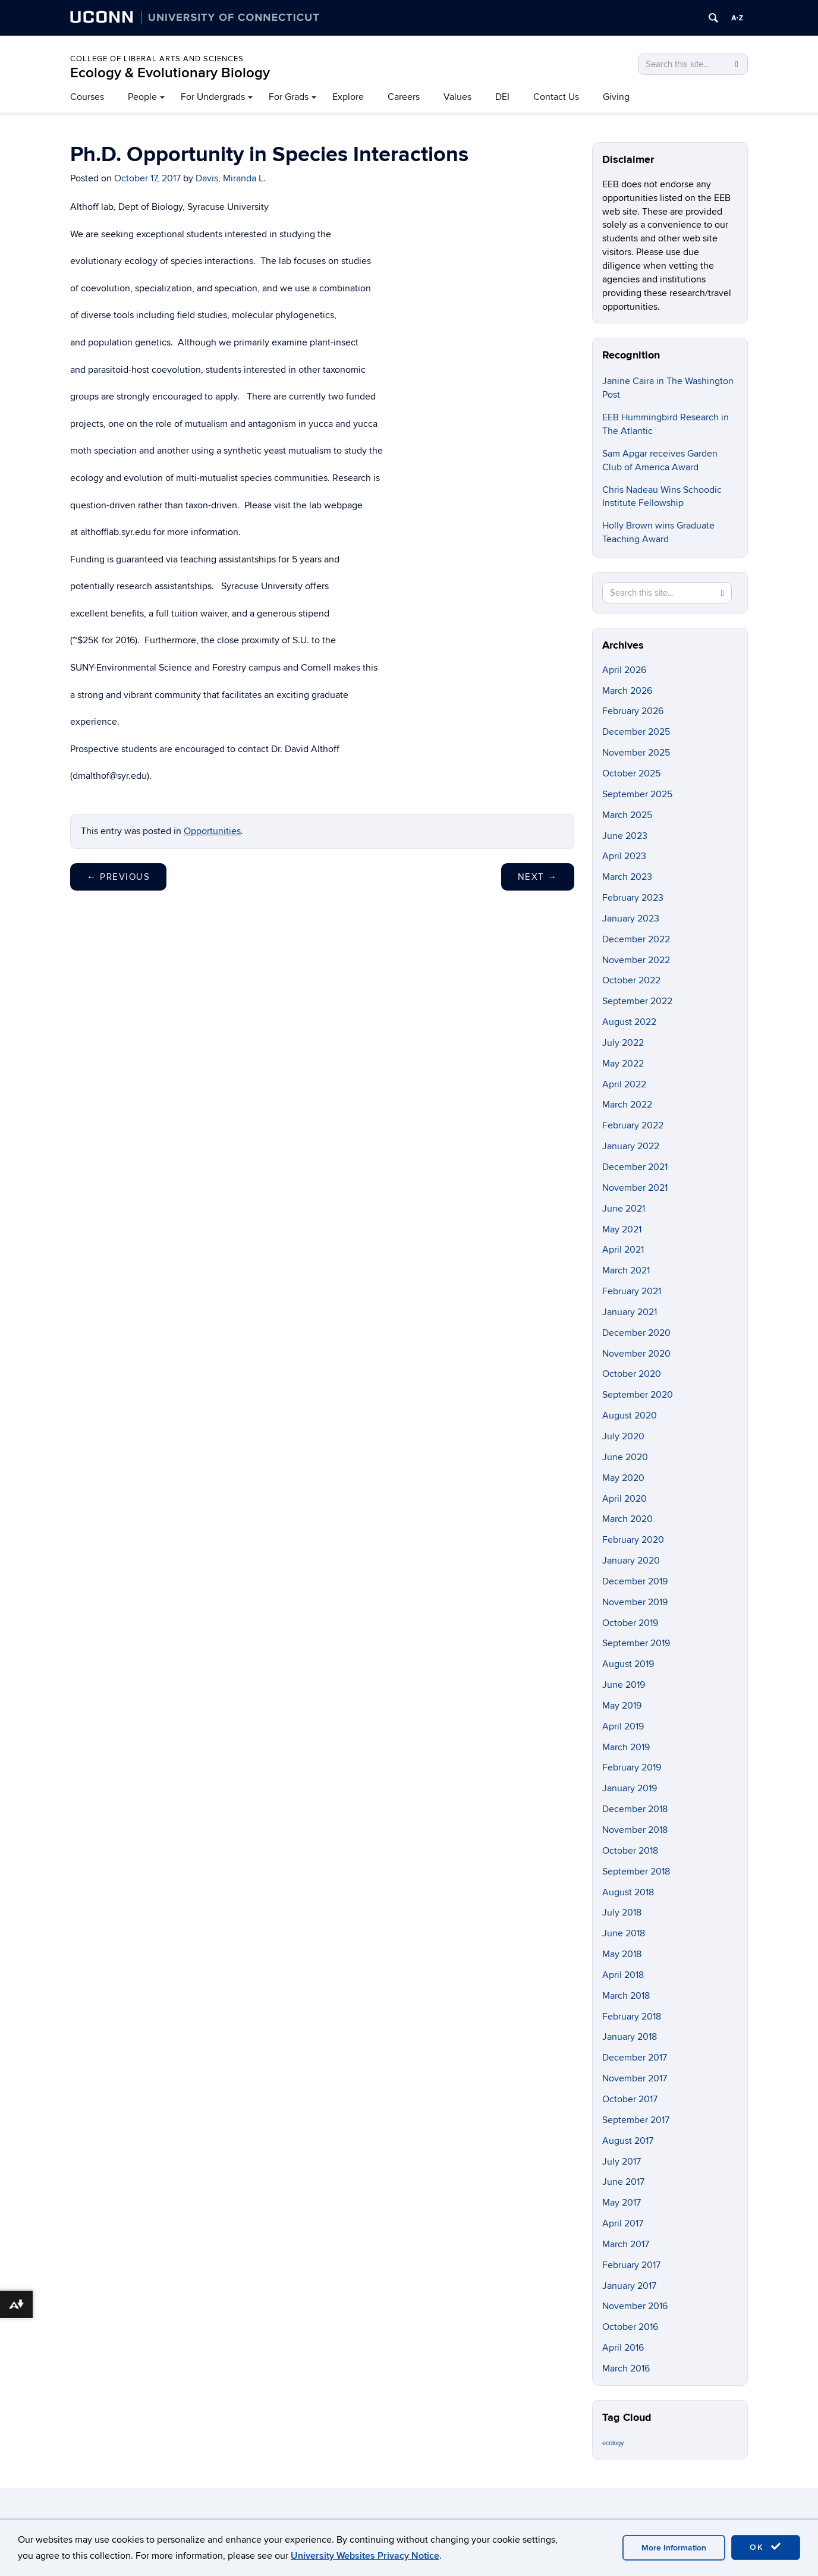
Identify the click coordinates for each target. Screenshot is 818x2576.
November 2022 (636, 960)
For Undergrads (213, 97)
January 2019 (629, 1788)
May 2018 (621, 1954)
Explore (348, 97)
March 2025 (627, 815)
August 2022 (629, 1022)
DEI (502, 97)
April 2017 (622, 2223)
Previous (118, 877)
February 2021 (631, 1291)
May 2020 (623, 1478)
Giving (616, 97)
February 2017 (631, 2265)
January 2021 (629, 1312)
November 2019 (635, 1602)
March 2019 (626, 1747)
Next (538, 877)
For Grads (289, 97)
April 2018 (623, 1975)
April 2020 (624, 1499)
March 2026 (627, 691)
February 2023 (632, 898)
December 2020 (636, 1333)
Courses (87, 97)
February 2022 (632, 1125)
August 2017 (627, 2141)
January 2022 (630, 1146)
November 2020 (636, 1354)
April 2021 (623, 1250)
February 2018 (631, 2017)
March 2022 (627, 1105)
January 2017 (629, 2286)
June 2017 (623, 2182)
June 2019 (623, 1685)
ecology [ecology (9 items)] (613, 2443)
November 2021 (635, 1188)
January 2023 (630, 918)
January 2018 (629, 2037)
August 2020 (629, 1415)
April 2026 (624, 670)
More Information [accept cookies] (673, 2548)
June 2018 (623, 1933)
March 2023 (627, 877)
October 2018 (630, 1851)
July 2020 (623, 1436)
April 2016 (623, 2348)
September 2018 (636, 1871)
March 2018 (626, 1996)
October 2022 (631, 980)
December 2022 (636, 939)
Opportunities (212, 831)
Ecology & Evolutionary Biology (170, 72)
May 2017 (621, 2203)
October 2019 (630, 1623)
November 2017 (634, 2078)
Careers (404, 97)
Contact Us (556, 97)
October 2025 (631, 773)
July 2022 (623, 1043)
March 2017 (625, 2244)
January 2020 (631, 1561)
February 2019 (631, 1767)
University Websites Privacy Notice (365, 2556)
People (142, 97)
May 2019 (621, 1706)
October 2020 (631, 1374)
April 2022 (624, 1084)
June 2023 (624, 836)
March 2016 (626, 2368)
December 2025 (636, 732)
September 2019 (636, 1643)
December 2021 (635, 1167)
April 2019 (623, 1726)
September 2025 (637, 794)
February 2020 (633, 1540)
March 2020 (627, 1519)
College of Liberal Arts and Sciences (157, 59)
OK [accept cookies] (766, 2547)
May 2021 (621, 1229)
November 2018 (635, 1830)
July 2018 (621, 1912)
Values (457, 97)
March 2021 (626, 1270)
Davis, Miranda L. (231, 178)
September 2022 (637, 1001)
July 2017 (621, 2162)
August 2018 (628, 1892)
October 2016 (630, 2327)
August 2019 (628, 1664)
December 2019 (635, 1581)
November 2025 (636, 753)
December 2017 (634, 2058)
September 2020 (637, 1395)
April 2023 (624, 856)
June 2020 (625, 1457)
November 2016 (635, 2306)
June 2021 (623, 1209)
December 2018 (635, 1809)
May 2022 (623, 1064)
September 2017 (635, 2120)
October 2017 (629, 2099)
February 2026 (632, 711)
